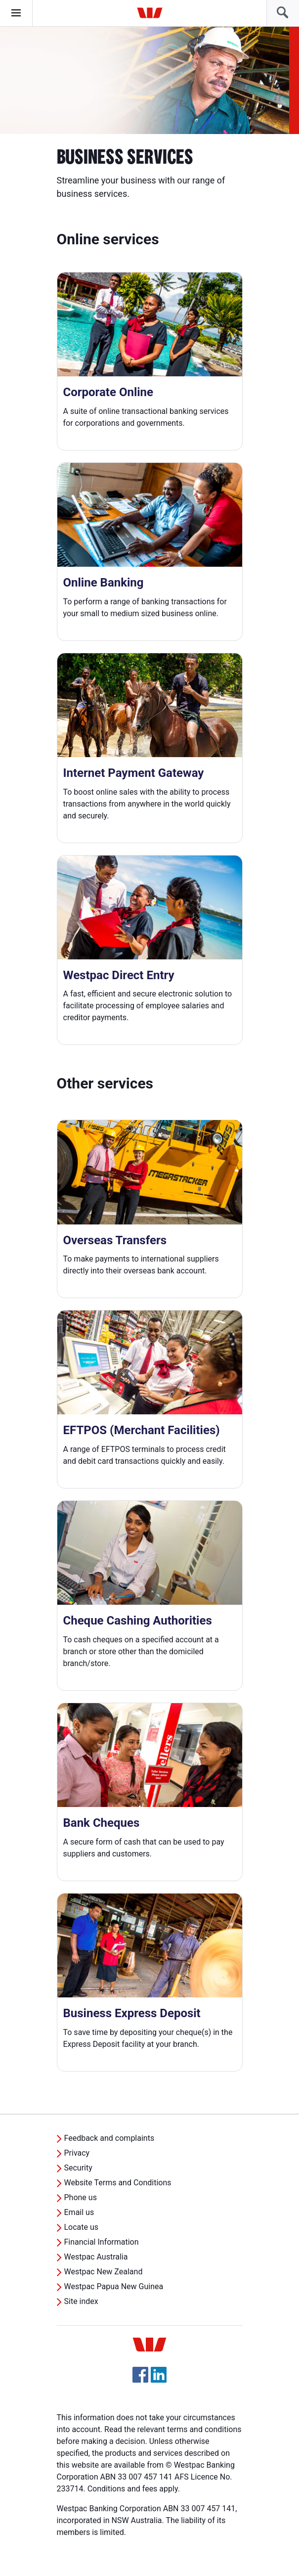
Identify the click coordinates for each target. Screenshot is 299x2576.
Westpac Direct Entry (118, 975)
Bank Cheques (101, 1823)
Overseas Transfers (115, 1240)
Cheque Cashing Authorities (137, 1620)
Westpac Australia (96, 2256)
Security (78, 2167)
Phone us (80, 2197)
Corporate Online (108, 392)
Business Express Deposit (132, 2013)
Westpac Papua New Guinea (114, 2286)
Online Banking (103, 582)
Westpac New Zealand (103, 2271)
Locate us (81, 2227)
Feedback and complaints (109, 2138)
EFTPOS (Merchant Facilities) (141, 1430)
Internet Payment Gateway (133, 773)
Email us (79, 2212)
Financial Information (101, 2242)
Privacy (77, 2153)
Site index (81, 2301)
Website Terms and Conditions (117, 2182)
